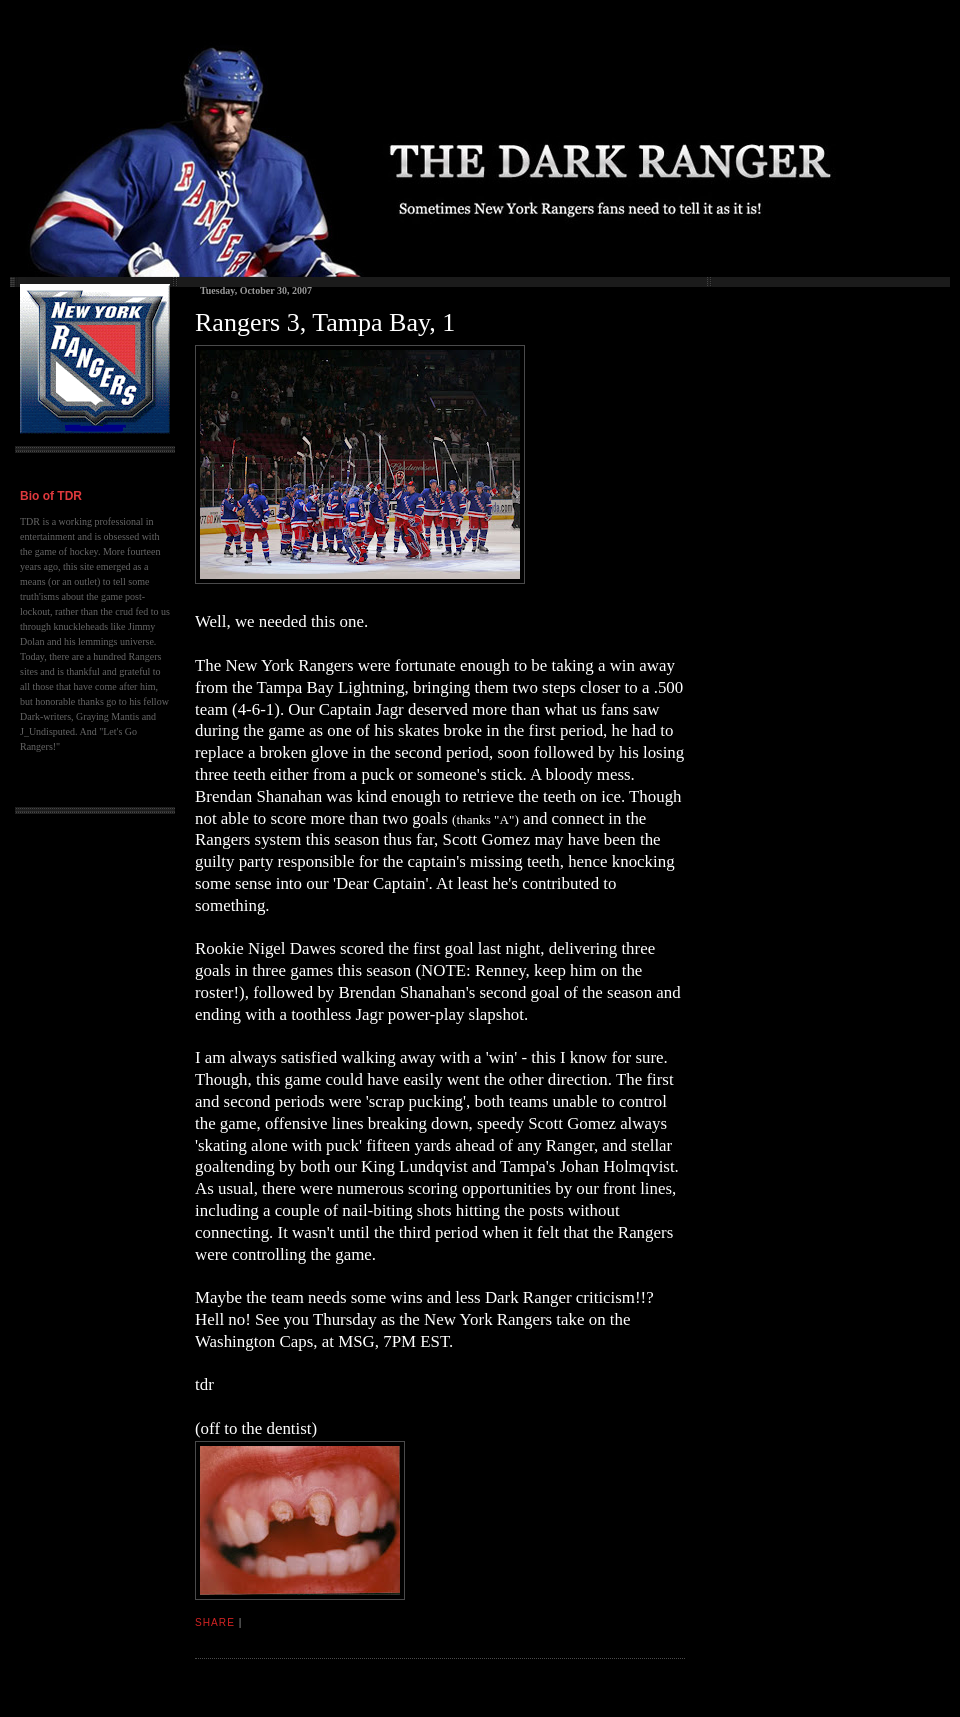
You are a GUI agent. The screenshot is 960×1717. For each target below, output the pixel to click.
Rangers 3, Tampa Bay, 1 (325, 322)
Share (215, 1622)
